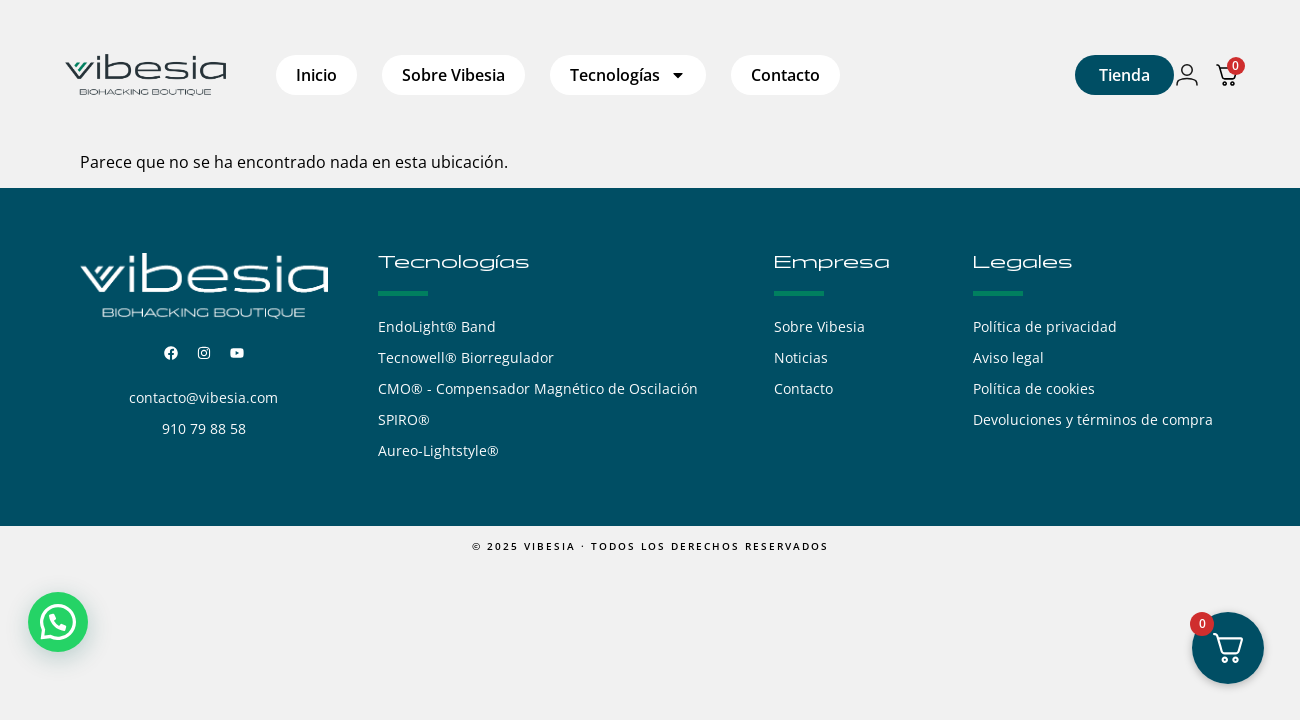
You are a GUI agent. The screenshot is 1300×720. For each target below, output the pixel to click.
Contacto (785, 75)
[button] (58, 622)
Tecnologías (628, 75)
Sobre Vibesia (453, 75)
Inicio (316, 75)
